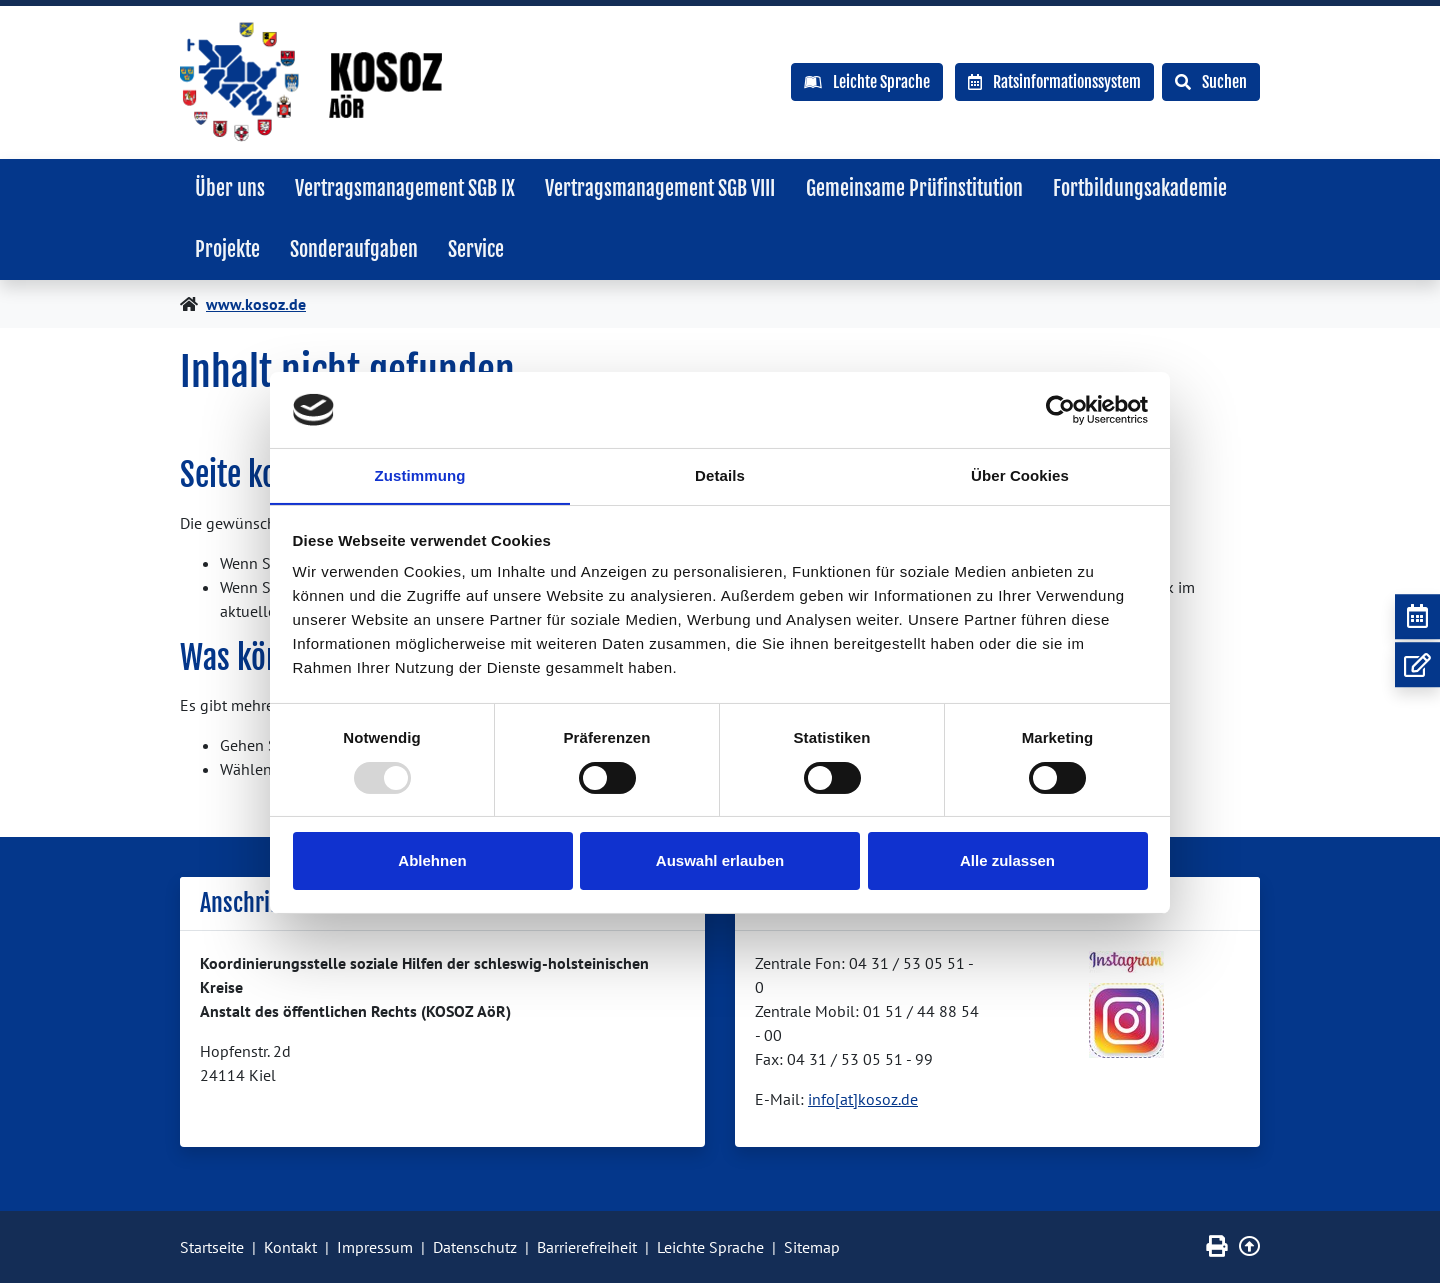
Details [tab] (720, 475)
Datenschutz (475, 1249)
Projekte (228, 250)
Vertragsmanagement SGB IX (408, 188)
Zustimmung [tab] (420, 475)
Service (481, 250)
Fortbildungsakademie (1148, 188)
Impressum (375, 1249)
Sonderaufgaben (357, 250)
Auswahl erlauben (720, 861)
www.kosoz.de (256, 306)
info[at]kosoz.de (863, 1101)
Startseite (212, 1249)
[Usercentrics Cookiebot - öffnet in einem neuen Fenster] (1060, 409)
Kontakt (290, 1249)
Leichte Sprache (710, 1249)
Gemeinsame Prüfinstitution (920, 188)
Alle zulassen (1007, 861)
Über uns (231, 188)
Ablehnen (432, 861)
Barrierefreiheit (587, 1249)
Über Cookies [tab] (1020, 475)
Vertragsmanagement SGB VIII (665, 188)
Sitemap (812, 1249)
